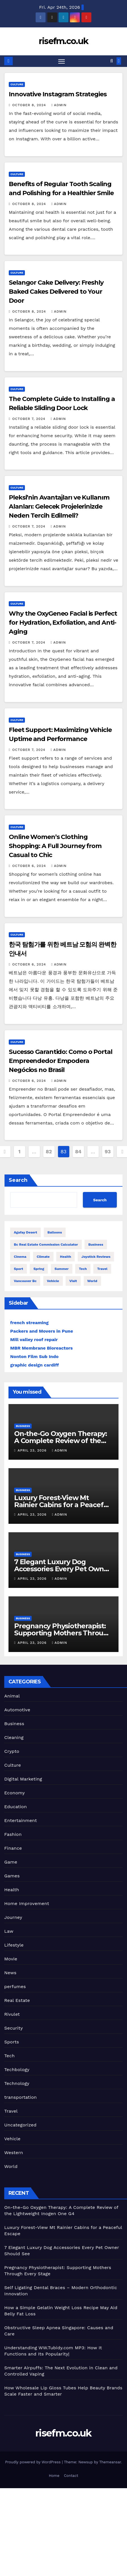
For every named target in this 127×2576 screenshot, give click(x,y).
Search (18, 1180)
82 (49, 1151)
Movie (10, 1959)
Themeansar (110, 2462)
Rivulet (12, 2014)
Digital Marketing (23, 1779)
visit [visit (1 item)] (73, 1281)
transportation (20, 2097)
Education (15, 1806)
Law (8, 1931)
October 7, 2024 (29, 419)
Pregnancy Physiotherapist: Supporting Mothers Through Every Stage (63, 1633)
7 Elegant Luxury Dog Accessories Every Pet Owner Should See (62, 1569)
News (10, 1972)
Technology (16, 2083)
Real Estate (17, 2000)
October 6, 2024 (29, 866)
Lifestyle (13, 1945)
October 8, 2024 (29, 105)
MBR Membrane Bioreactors (41, 1348)
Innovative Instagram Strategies (58, 94)
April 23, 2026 (33, 1450)
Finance (13, 1848)
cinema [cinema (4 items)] (20, 1257)
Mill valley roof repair (34, 1339)
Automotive (17, 1709)
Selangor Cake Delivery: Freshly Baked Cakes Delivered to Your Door (56, 291)
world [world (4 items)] (92, 1281)
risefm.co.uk (64, 41)
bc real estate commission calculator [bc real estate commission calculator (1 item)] (46, 1244)
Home (54, 2475)
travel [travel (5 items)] (102, 1269)
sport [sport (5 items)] (18, 1269)
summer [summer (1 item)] (62, 1269)
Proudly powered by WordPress (33, 2462)
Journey (13, 1917)
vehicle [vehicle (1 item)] (53, 1281)
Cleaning (13, 1737)
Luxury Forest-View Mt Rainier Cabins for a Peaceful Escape (62, 1505)
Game (10, 1862)
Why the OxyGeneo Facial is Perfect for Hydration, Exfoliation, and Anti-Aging (63, 622)
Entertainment (20, 1820)
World (11, 2166)
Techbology (16, 2069)
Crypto (11, 1751)
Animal (12, 1696)
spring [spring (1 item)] (38, 1269)
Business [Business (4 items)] (95, 1244)
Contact (71, 2475)
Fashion (13, 1834)
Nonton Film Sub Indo (34, 1356)
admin (58, 105)
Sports (11, 2042)
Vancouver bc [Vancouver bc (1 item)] (25, 1281)
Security (13, 2028)
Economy (14, 1792)
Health (11, 1889)
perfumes (15, 1986)
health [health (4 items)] (65, 1257)
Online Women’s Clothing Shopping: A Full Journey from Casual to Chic (55, 846)
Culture (16, 84)
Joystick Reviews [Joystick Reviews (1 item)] (96, 1257)
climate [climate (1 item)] (43, 1257)
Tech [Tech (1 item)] (83, 1269)
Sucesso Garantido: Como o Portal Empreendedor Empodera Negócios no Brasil (60, 1061)
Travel (11, 2111)
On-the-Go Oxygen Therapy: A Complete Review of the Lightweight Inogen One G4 (60, 1440)
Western (13, 2152)
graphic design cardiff (34, 1365)
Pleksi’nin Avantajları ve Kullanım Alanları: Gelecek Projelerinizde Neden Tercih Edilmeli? (59, 506)
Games (12, 1875)
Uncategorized (20, 2125)
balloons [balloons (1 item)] (55, 1232)
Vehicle (12, 2138)
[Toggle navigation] (61, 61)
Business (23, 1426)
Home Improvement (26, 1903)
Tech (9, 2055)
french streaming (29, 1322)
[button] (111, 61)
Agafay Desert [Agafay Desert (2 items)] (25, 1232)
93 (108, 1151)
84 (78, 1151)
